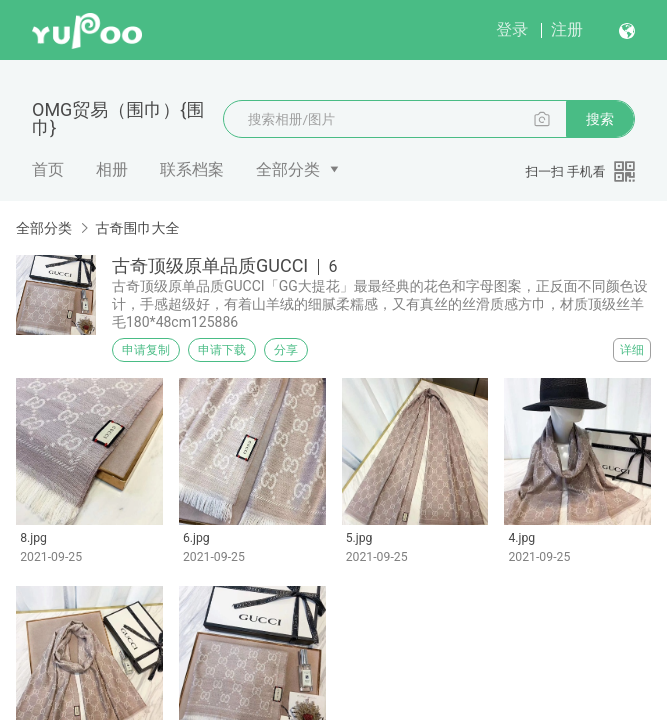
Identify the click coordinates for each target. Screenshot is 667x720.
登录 (512, 29)
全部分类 (288, 169)
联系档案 (192, 169)
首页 (48, 169)
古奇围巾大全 (137, 228)
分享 (286, 350)
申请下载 (222, 350)
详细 (632, 350)
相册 (112, 169)
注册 (567, 29)
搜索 (600, 119)
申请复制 (146, 350)
